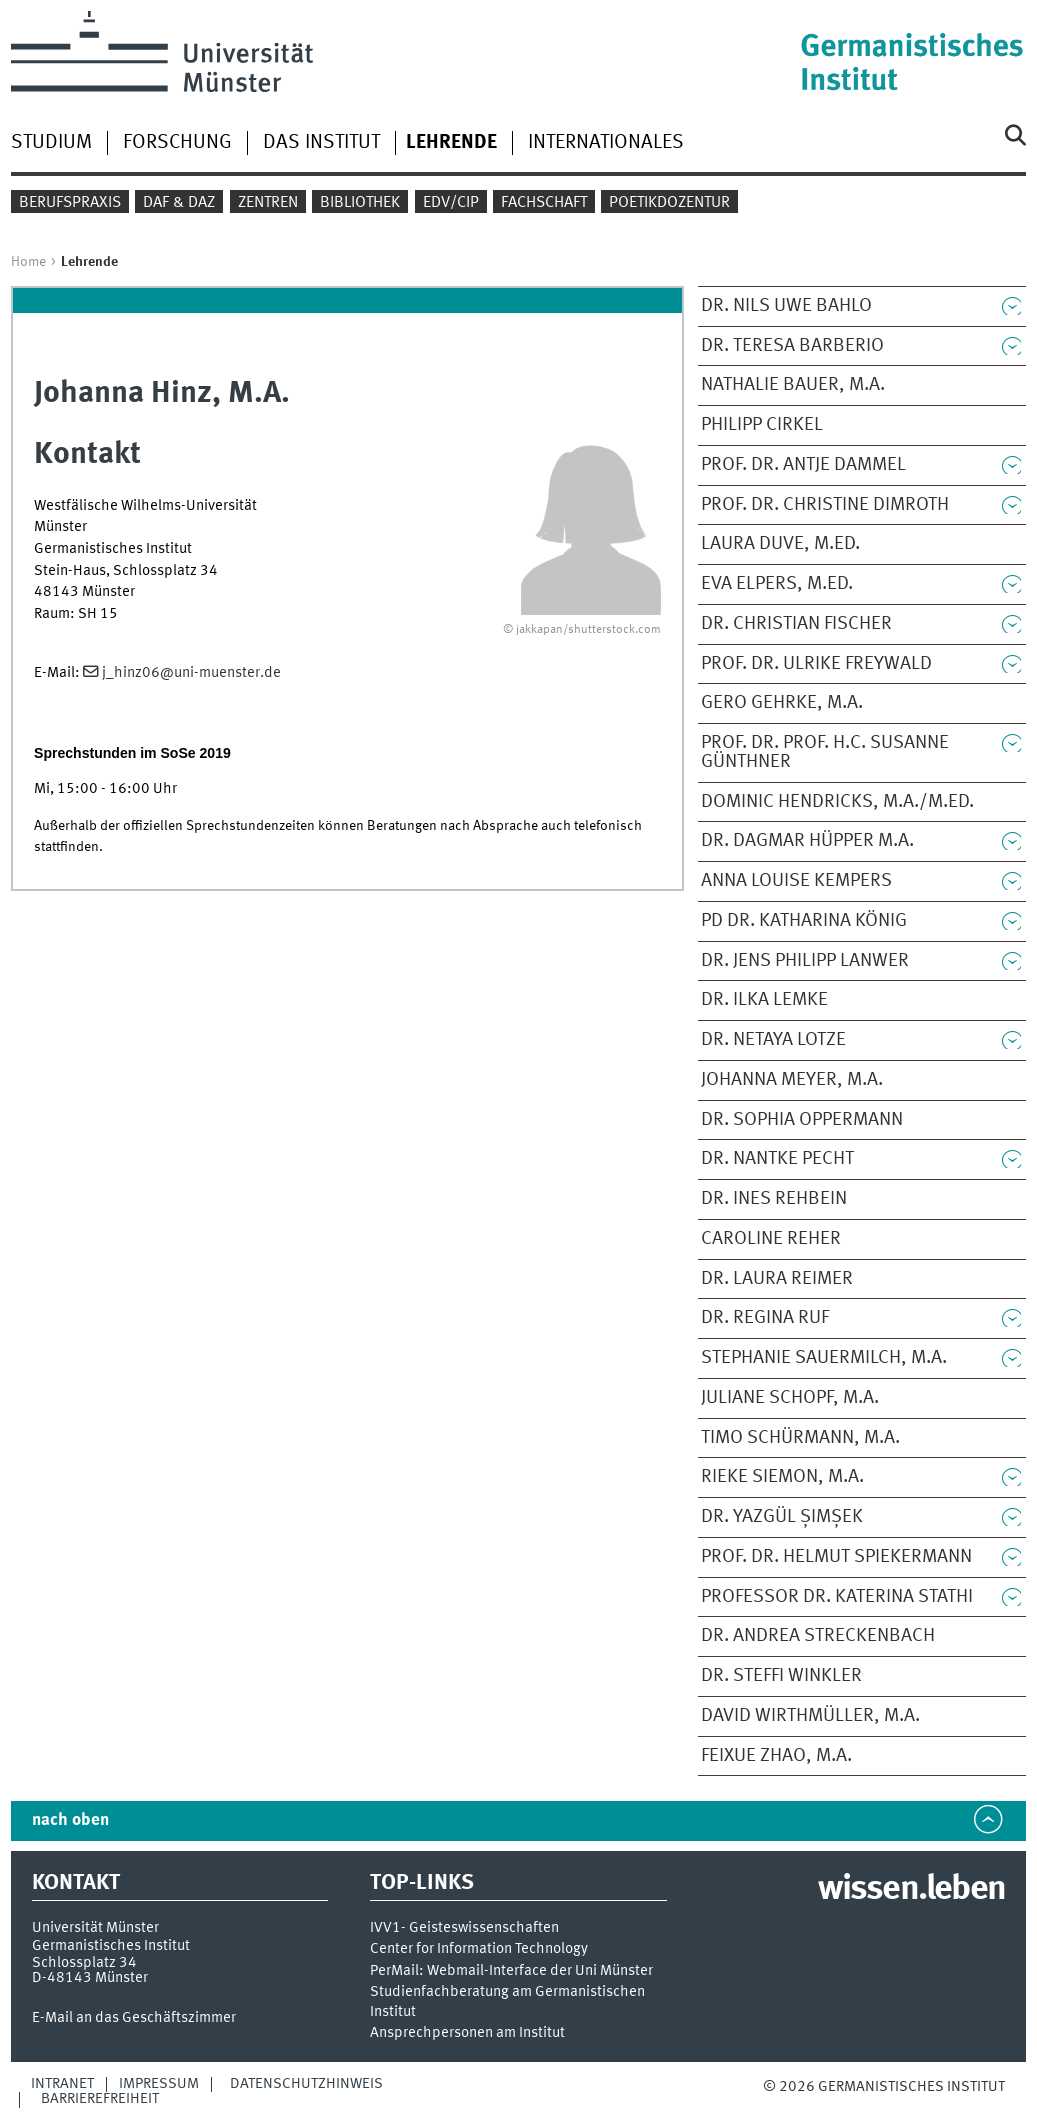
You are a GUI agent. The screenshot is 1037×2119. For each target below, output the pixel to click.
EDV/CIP (451, 203)
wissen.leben (911, 1890)
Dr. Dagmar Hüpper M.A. (807, 841)
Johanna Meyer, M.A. (792, 1080)
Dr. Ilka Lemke (764, 1000)
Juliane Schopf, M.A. (790, 1398)
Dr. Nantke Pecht (777, 1159)
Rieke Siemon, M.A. (782, 1477)
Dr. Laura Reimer (777, 1279)
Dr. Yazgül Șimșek (782, 1517)
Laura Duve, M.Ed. (780, 544)
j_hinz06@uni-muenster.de (191, 673)
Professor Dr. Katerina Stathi (837, 1597)
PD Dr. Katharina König (804, 921)
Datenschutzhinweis (306, 2084)
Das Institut (321, 143)
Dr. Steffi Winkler (781, 1676)
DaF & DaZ (179, 203)
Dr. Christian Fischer (796, 624)
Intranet (62, 2084)
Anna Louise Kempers (796, 881)
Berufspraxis (70, 203)
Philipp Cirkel (762, 425)
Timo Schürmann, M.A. (800, 1438)
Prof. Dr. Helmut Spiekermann (836, 1557)
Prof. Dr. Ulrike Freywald (816, 664)
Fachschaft (544, 203)
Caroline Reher (771, 1239)
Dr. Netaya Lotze (773, 1040)
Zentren (268, 203)
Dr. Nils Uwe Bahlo (786, 306)
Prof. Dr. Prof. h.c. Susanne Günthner (825, 752)
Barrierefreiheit (100, 2099)
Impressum (159, 2084)
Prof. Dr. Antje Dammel (803, 465)
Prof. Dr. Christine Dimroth (825, 505)
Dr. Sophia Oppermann (802, 1120)
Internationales (606, 143)
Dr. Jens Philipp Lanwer (805, 961)
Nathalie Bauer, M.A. (793, 385)
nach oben (70, 1820)
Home (28, 262)
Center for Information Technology (479, 1949)
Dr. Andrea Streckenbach (818, 1636)
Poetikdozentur (669, 203)
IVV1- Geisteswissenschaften (464, 1928)
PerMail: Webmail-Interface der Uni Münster (511, 1971)
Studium (51, 143)
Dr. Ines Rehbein (774, 1199)
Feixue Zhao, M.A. (776, 1756)
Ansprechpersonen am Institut (467, 2033)
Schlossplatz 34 (84, 1963)
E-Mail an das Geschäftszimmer (134, 2018)
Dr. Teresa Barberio (792, 346)
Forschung (177, 143)
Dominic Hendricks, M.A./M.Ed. (837, 802)
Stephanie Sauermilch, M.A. (824, 1358)
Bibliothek (360, 203)
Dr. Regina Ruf (765, 1318)
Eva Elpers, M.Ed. (777, 584)
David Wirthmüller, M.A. (810, 1716)
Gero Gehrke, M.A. (782, 703)
